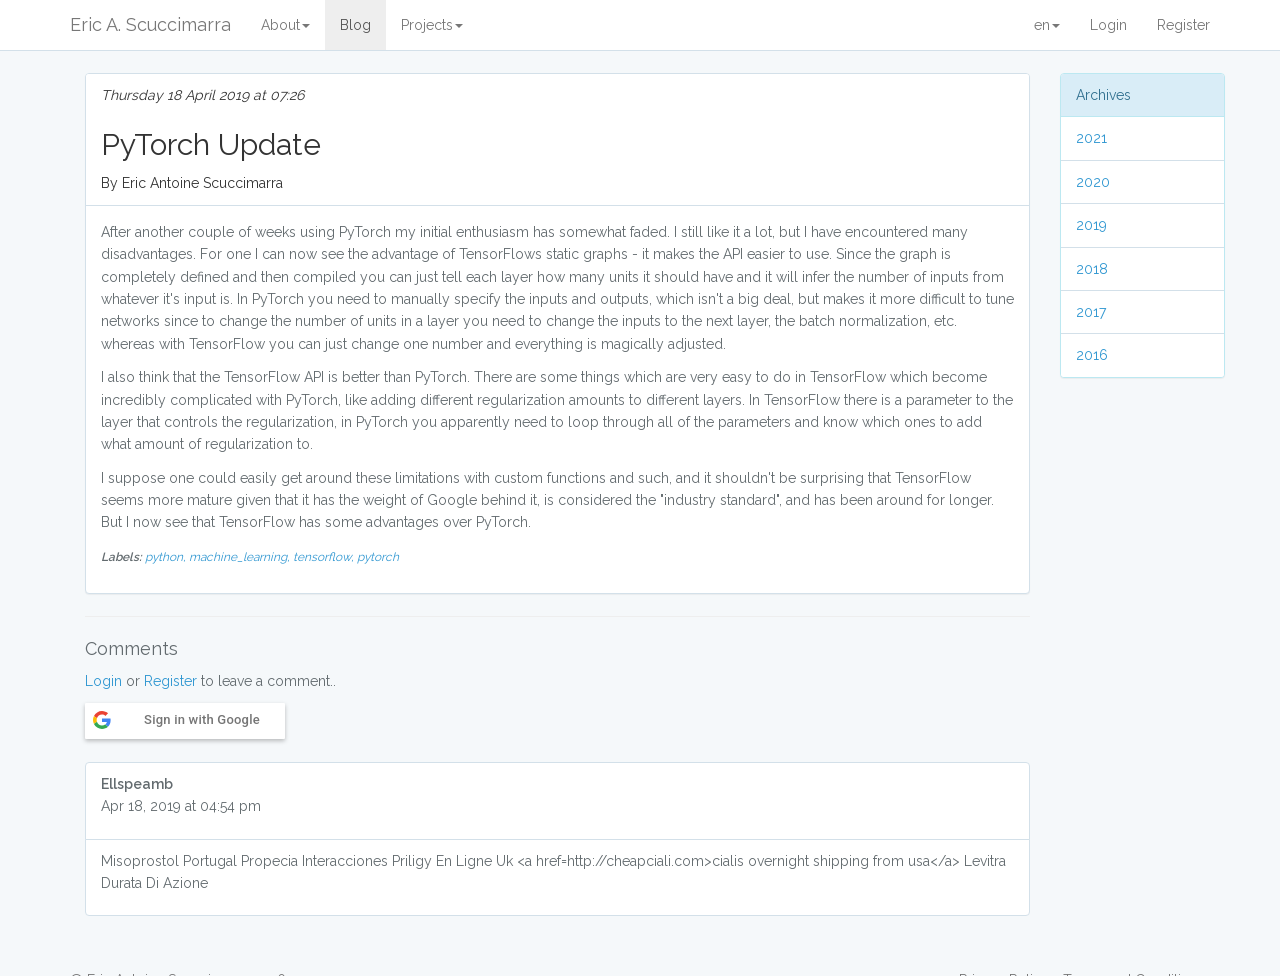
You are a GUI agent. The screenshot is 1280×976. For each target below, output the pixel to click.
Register (1183, 25)
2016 (1092, 355)
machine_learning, (241, 557)
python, (167, 557)
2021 (1091, 138)
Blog (355, 25)
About (285, 25)
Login (1108, 25)
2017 (1091, 312)
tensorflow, (325, 557)
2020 (1093, 182)
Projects (432, 25)
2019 (1091, 225)
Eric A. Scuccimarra (150, 24)
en (1047, 25)
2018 (1092, 269)
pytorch (378, 557)
